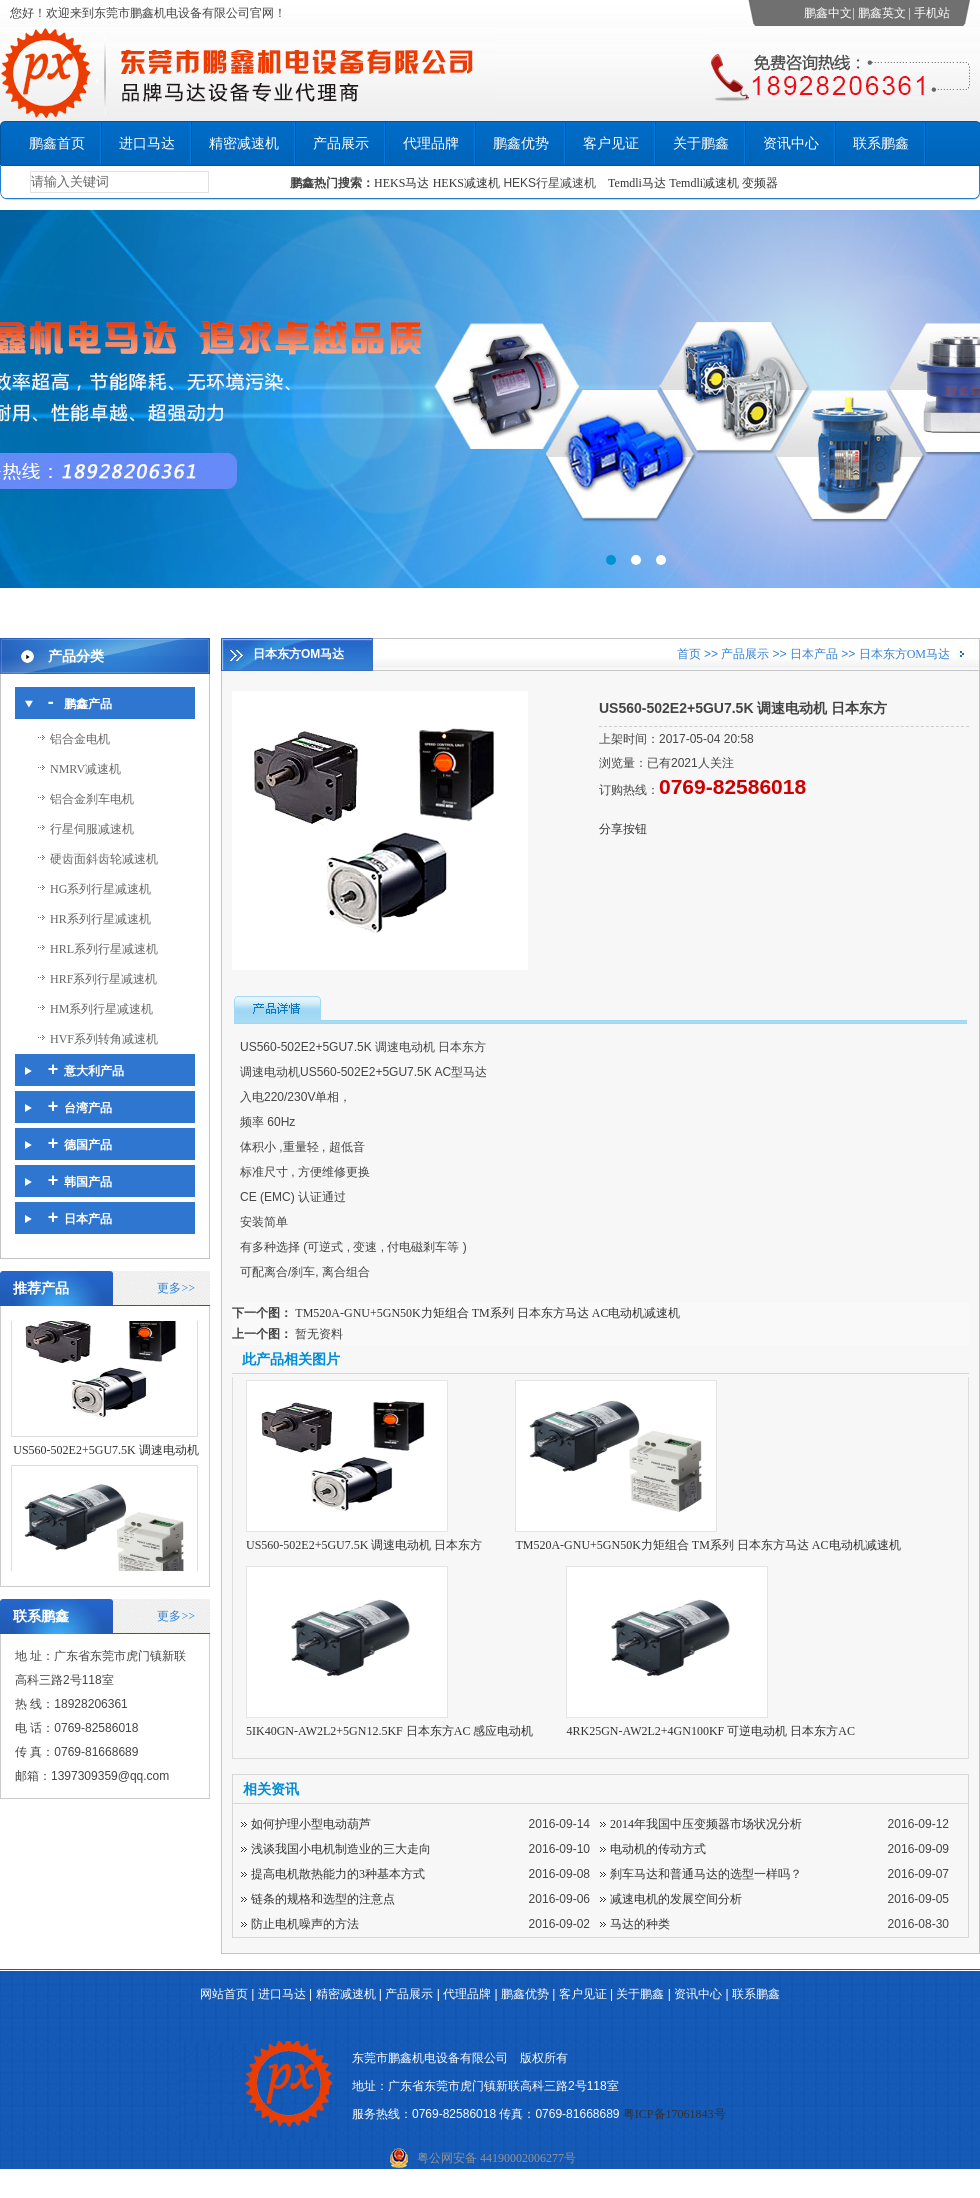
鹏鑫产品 (88, 704)
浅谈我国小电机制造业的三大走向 (341, 1849)
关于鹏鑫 (701, 143)
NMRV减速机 (85, 769)
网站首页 (224, 1994)
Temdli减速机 (705, 183)
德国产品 (88, 1145)
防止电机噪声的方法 (305, 1924)
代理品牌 (431, 143)
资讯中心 (791, 143)
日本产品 (88, 1219)
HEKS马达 (401, 183)
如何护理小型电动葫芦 (311, 1824)
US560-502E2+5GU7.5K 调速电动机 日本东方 (364, 1545)
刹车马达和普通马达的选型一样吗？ (706, 1874)
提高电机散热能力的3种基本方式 (338, 1874)
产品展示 (341, 143)
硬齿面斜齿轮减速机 (104, 859)
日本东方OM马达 (904, 654)
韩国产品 (88, 1182)
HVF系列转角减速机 (104, 1039)
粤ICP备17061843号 (674, 2114)
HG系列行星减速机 (100, 889)
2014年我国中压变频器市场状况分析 (706, 1824)
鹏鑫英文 (882, 13)
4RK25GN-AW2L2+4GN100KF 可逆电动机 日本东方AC (710, 1731)
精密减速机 (244, 143)
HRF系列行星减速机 (103, 979)
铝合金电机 (80, 739)
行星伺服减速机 (92, 829)
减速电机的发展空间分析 (676, 1899)
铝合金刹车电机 (92, 799)
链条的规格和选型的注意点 (323, 1899)
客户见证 (611, 143)
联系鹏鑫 (881, 143)
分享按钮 (623, 829)
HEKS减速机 (466, 183)
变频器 (760, 183)
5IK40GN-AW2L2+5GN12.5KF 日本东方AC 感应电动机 (389, 1731)
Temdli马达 (637, 183)
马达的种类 (640, 1924)
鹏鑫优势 (521, 143)
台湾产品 (88, 1108)
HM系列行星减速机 (101, 1009)
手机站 (932, 13)
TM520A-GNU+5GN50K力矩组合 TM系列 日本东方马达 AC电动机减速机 (487, 1313)
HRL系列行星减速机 (104, 949)
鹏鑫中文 (828, 13)
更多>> (176, 1288)
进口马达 (147, 143)
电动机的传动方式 (658, 1849)
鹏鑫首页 (57, 143)
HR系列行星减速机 (100, 919)
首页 (689, 654)
